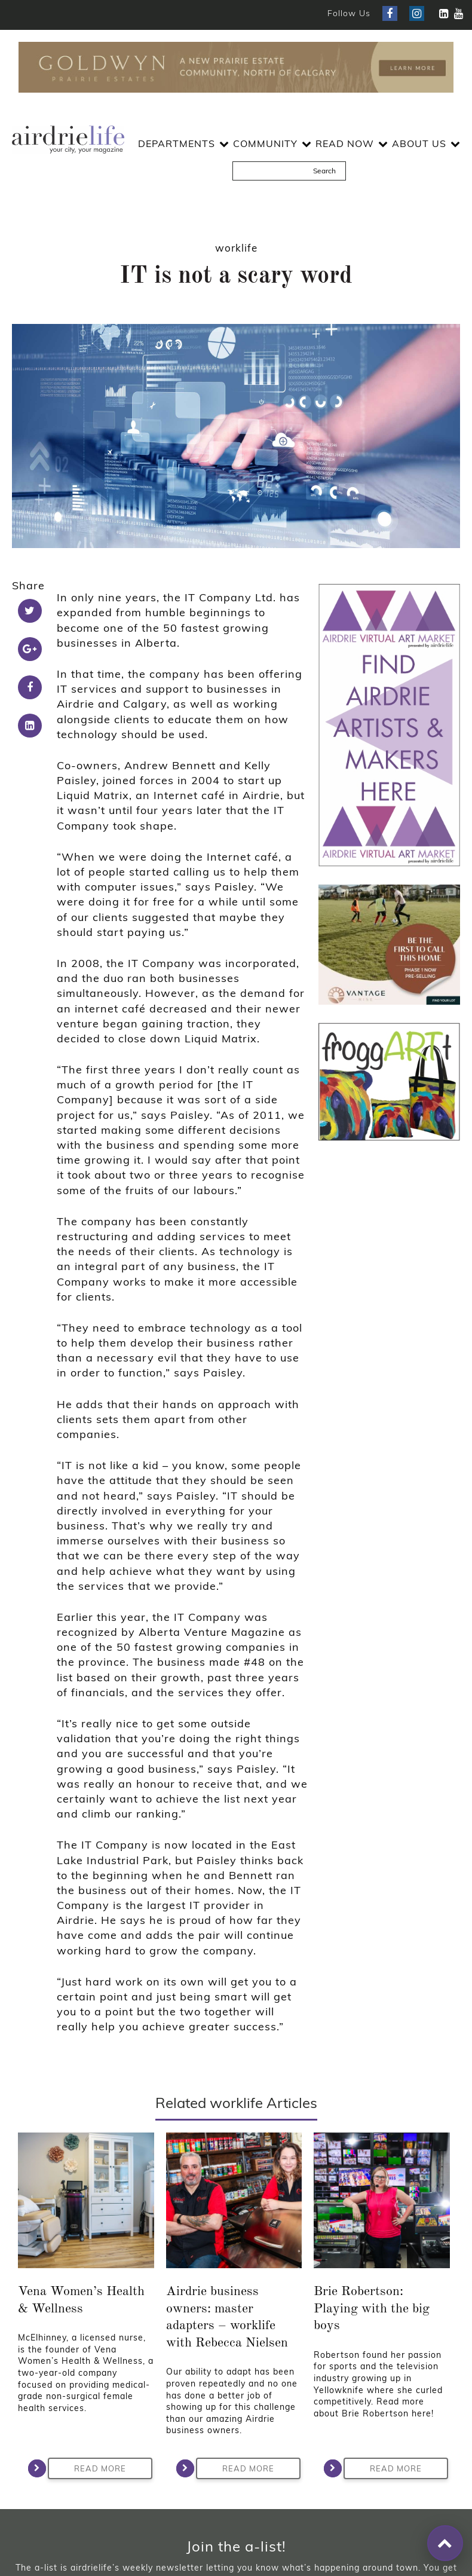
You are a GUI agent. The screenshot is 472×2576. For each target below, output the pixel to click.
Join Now (236, 2385)
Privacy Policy (209, 2516)
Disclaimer (270, 2516)
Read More (87, 2244)
